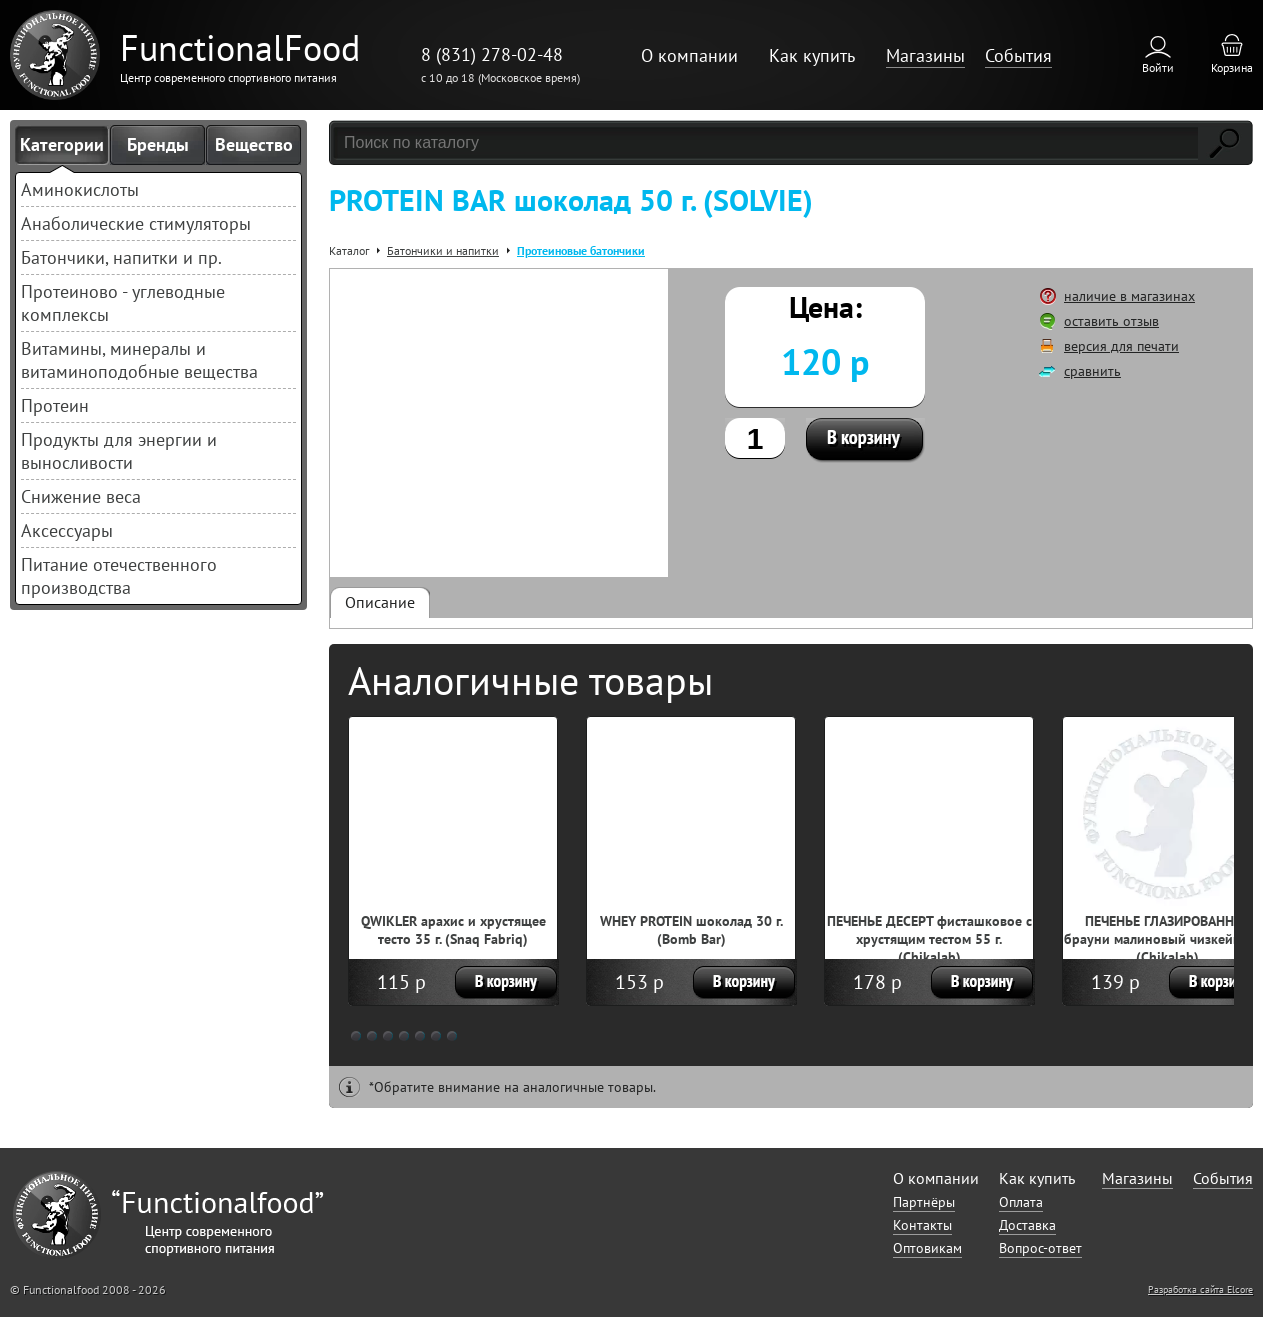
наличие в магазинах (1129, 296)
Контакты (922, 1225)
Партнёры (924, 1202)
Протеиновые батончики (581, 250)
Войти (1158, 67)
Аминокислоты (80, 189)
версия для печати (1121, 346)
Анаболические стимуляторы (136, 223)
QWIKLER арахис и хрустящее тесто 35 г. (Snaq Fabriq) (453, 930)
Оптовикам (927, 1248)
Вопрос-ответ (1040, 1248)
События (1018, 55)
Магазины (925, 55)
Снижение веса (81, 496)
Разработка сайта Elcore (1200, 1289)
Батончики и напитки (443, 250)
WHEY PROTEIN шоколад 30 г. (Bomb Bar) (691, 930)
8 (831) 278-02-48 (492, 54)
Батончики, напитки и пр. (121, 257)
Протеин (55, 405)
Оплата (1021, 1202)
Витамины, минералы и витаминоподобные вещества (139, 360)
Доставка (1027, 1225)
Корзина (1232, 67)
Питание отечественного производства (119, 576)
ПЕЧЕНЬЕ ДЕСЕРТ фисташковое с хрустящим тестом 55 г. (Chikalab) (929, 939)
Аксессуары (67, 530)
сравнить (1092, 371)
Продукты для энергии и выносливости (119, 451)
